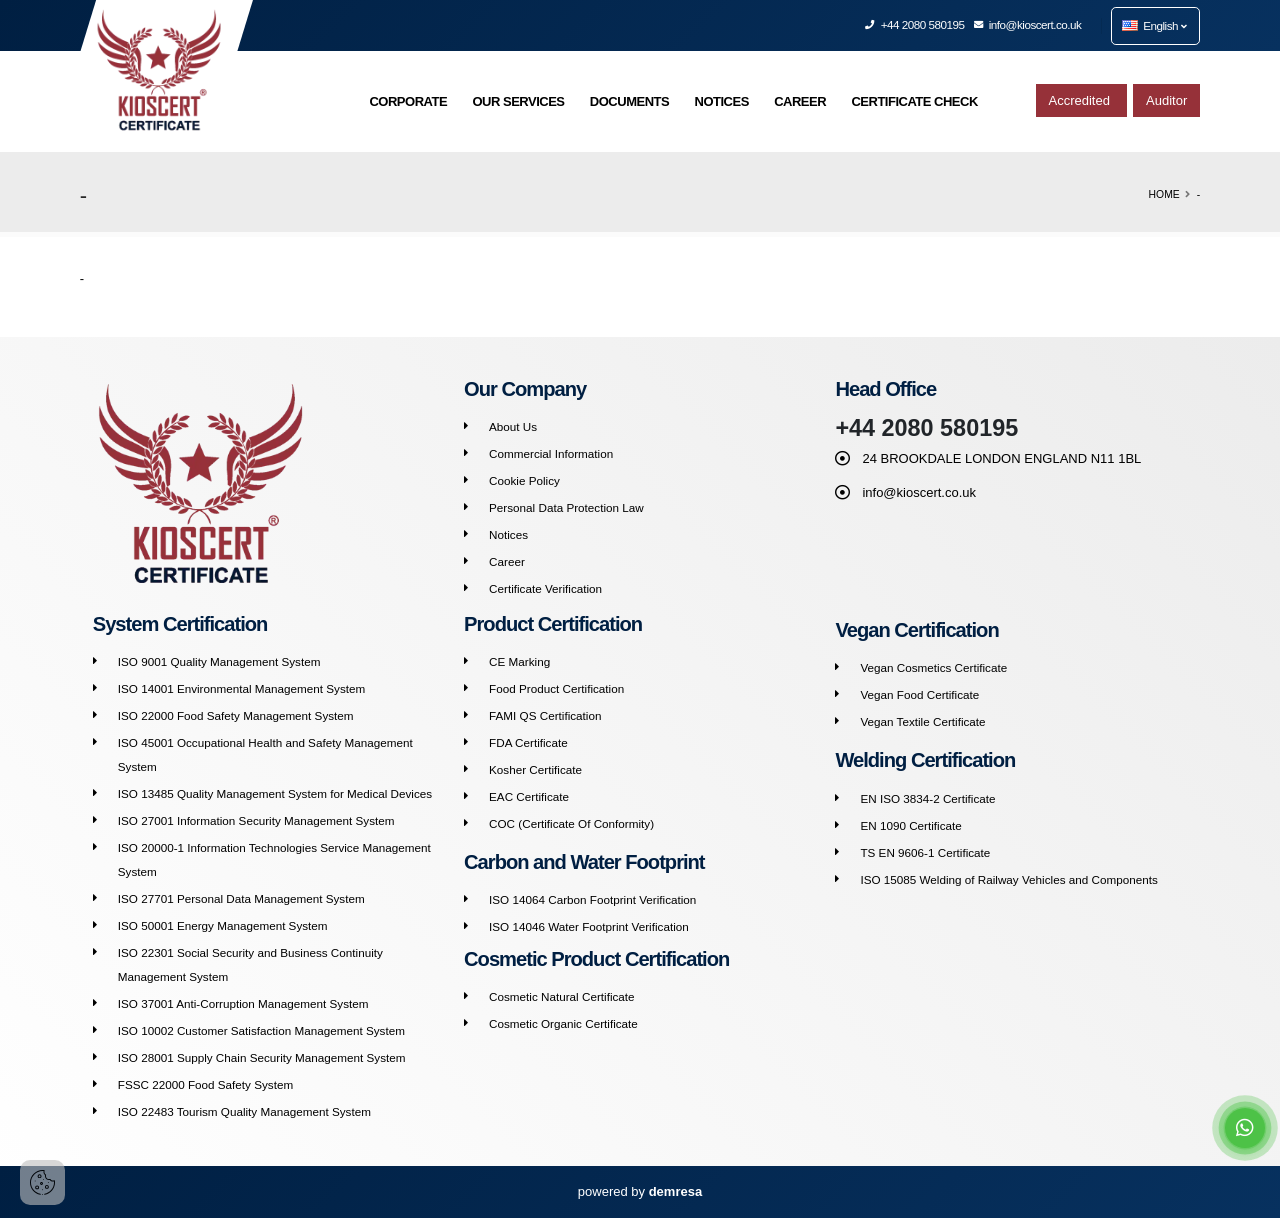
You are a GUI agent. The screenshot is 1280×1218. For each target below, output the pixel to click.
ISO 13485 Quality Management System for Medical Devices (275, 793)
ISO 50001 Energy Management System (223, 925)
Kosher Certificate (535, 769)
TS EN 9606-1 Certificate (925, 852)
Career (507, 561)
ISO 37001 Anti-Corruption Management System (243, 1003)
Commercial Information (551, 453)
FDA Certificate (528, 742)
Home (1164, 194)
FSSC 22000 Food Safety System (205, 1084)
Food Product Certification (556, 688)
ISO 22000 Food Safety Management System (236, 715)
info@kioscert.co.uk (1028, 24)
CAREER (800, 101)
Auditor (1166, 100)
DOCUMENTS (629, 101)
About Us (513, 426)
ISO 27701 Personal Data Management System (241, 898)
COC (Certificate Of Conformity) (571, 823)
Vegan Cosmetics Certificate (933, 667)
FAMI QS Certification (545, 715)
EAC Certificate (529, 796)
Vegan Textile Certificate (922, 721)
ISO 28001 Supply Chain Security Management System (262, 1057)
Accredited (1081, 100)
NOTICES (722, 101)
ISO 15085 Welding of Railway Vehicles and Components (1008, 879)
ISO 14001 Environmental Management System (242, 688)
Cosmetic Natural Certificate (562, 996)
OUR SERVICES (518, 101)
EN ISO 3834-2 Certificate (927, 798)
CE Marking (519, 661)
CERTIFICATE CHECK (914, 101)
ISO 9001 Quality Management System (219, 661)
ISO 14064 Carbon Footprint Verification (592, 899)
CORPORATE (408, 101)
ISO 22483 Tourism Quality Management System (244, 1111)
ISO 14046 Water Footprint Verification (589, 926)
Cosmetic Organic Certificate (563, 1023)
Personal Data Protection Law (566, 507)
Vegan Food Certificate (919, 694)
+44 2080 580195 (915, 24)
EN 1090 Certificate (910, 825)
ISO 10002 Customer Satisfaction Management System (261, 1030)
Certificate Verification (545, 588)
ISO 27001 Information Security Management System (256, 820)
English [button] (1154, 25)
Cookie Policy (524, 480)
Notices (508, 534)
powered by (640, 1191)
